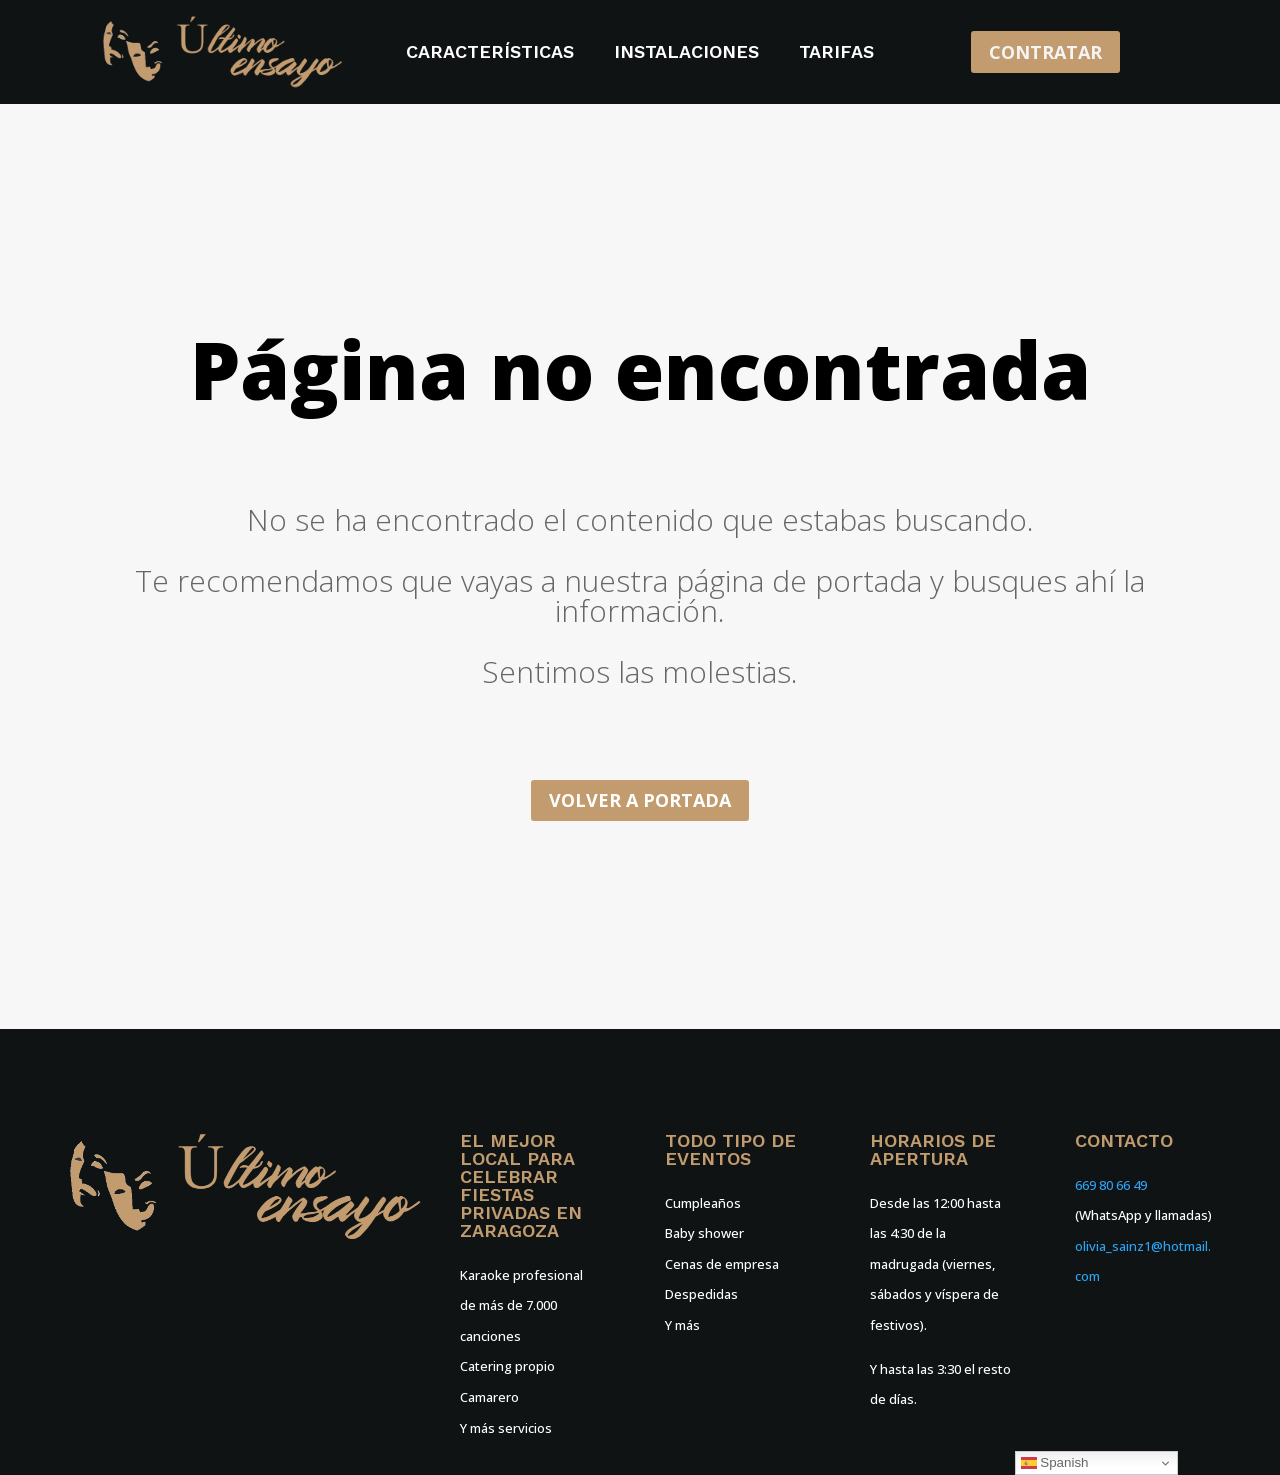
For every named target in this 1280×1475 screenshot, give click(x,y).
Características (490, 53)
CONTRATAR (1045, 52)
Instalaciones (686, 53)
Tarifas (836, 53)
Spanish (1055, 1463)
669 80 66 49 (1111, 1185)
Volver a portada (640, 800)
